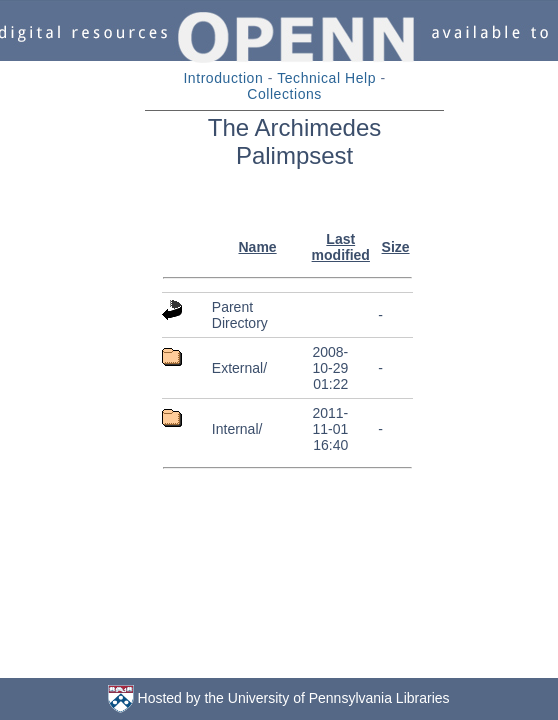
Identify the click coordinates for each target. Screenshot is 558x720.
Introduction (223, 78)
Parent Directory (240, 315)
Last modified (341, 247)
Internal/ (237, 429)
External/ (239, 368)
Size (396, 247)
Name (257, 247)
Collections (284, 94)
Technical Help (326, 78)
